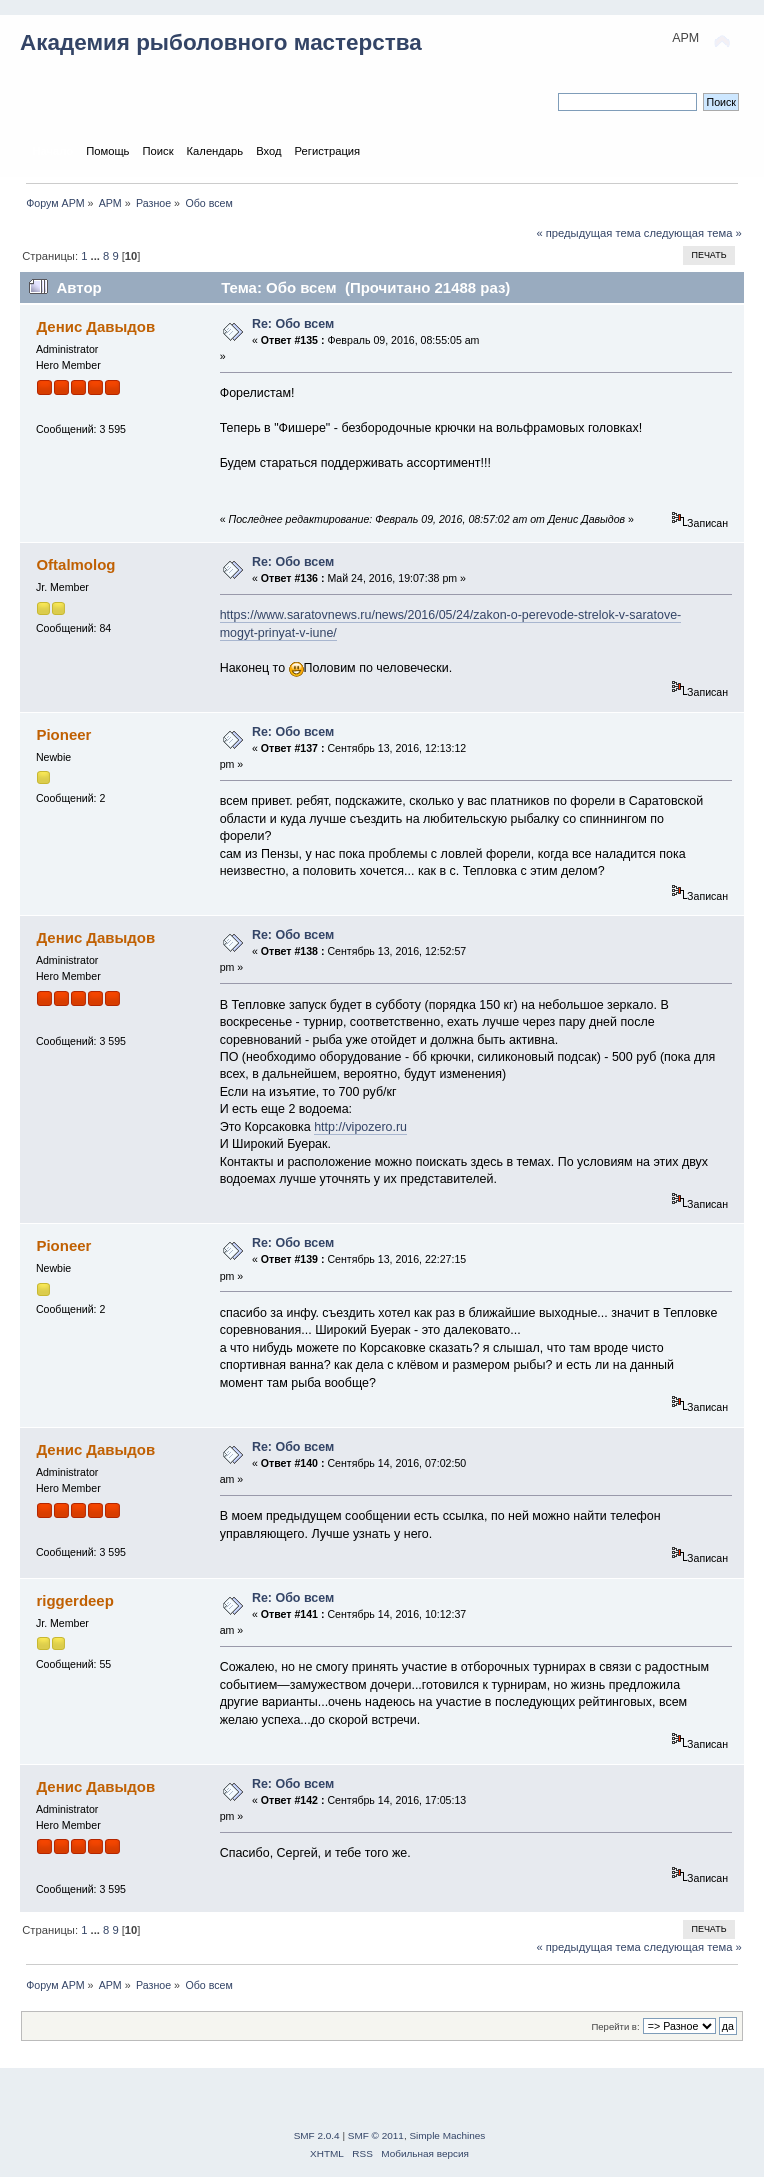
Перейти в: (615, 2026)
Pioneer (63, 734)
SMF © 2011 (376, 2135)
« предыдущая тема (588, 233)
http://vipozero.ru (360, 1127)
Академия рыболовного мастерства (221, 42)
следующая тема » (693, 233)
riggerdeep (74, 1600)
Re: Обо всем (293, 324)
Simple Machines (447, 2135)
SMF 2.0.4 (317, 2135)
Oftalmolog (75, 564)
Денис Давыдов (95, 326)
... (95, 256)
